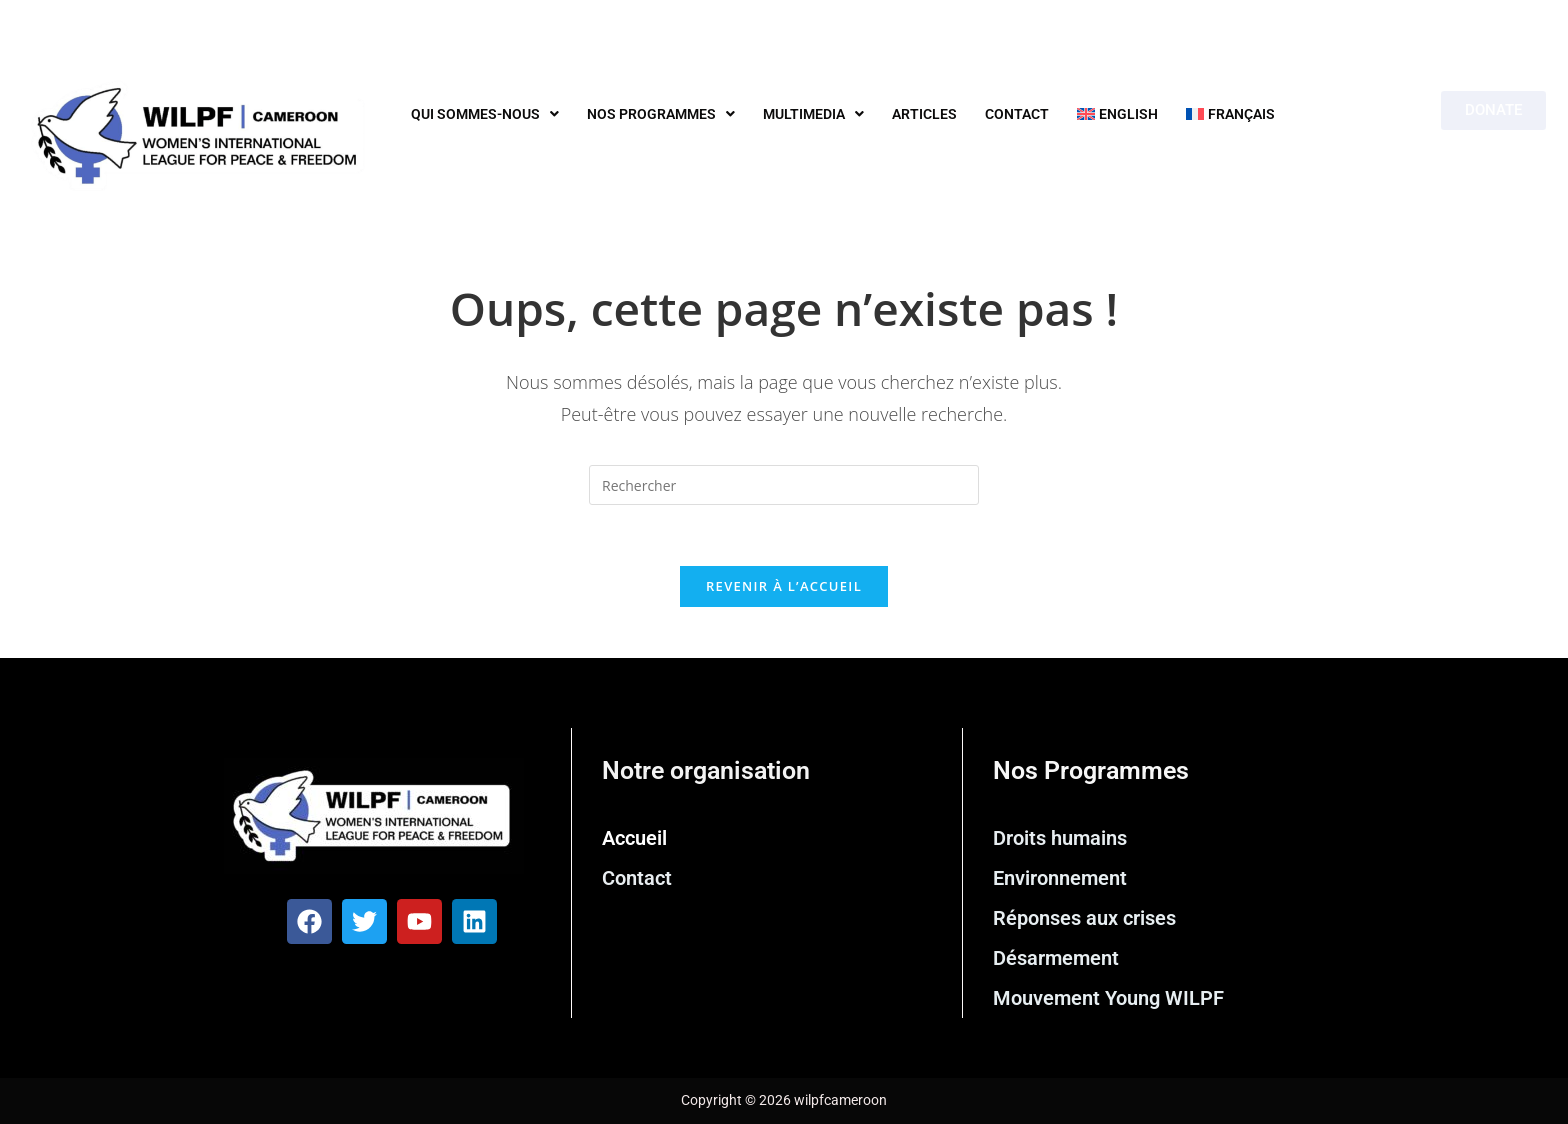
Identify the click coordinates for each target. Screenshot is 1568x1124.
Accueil (634, 838)
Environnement (1060, 878)
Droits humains (1060, 838)
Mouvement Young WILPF (1108, 998)
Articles (924, 114)
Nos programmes (661, 114)
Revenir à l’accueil (784, 586)
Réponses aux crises (1084, 918)
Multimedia (813, 114)
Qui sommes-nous (485, 114)
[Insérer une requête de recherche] (784, 485)
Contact (1017, 114)
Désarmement (1056, 958)
